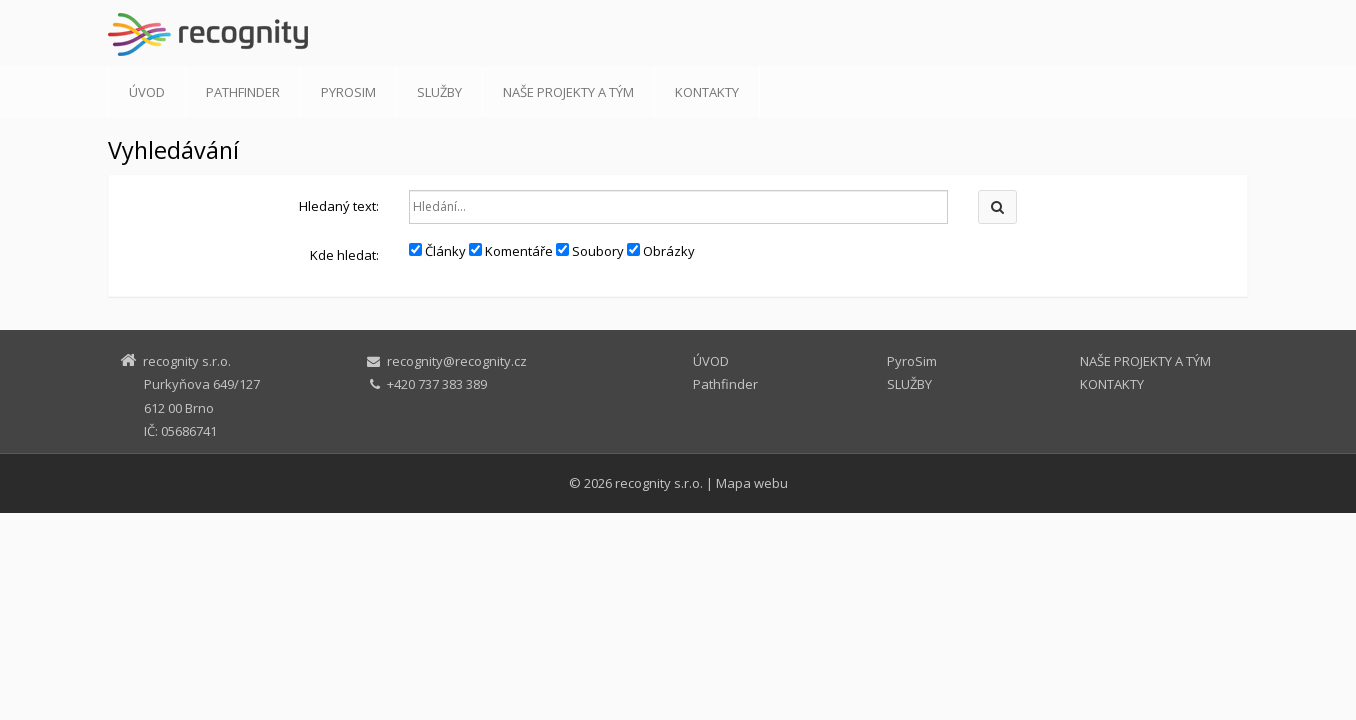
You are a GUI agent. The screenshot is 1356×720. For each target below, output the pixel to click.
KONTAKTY (707, 92)
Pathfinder (243, 92)
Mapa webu (752, 483)
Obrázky (661, 251)
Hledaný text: (339, 206)
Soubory (590, 251)
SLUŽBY (439, 92)
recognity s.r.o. (659, 483)
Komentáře (511, 251)
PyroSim (348, 92)
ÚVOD (147, 92)
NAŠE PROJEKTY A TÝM (568, 92)
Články (437, 251)
